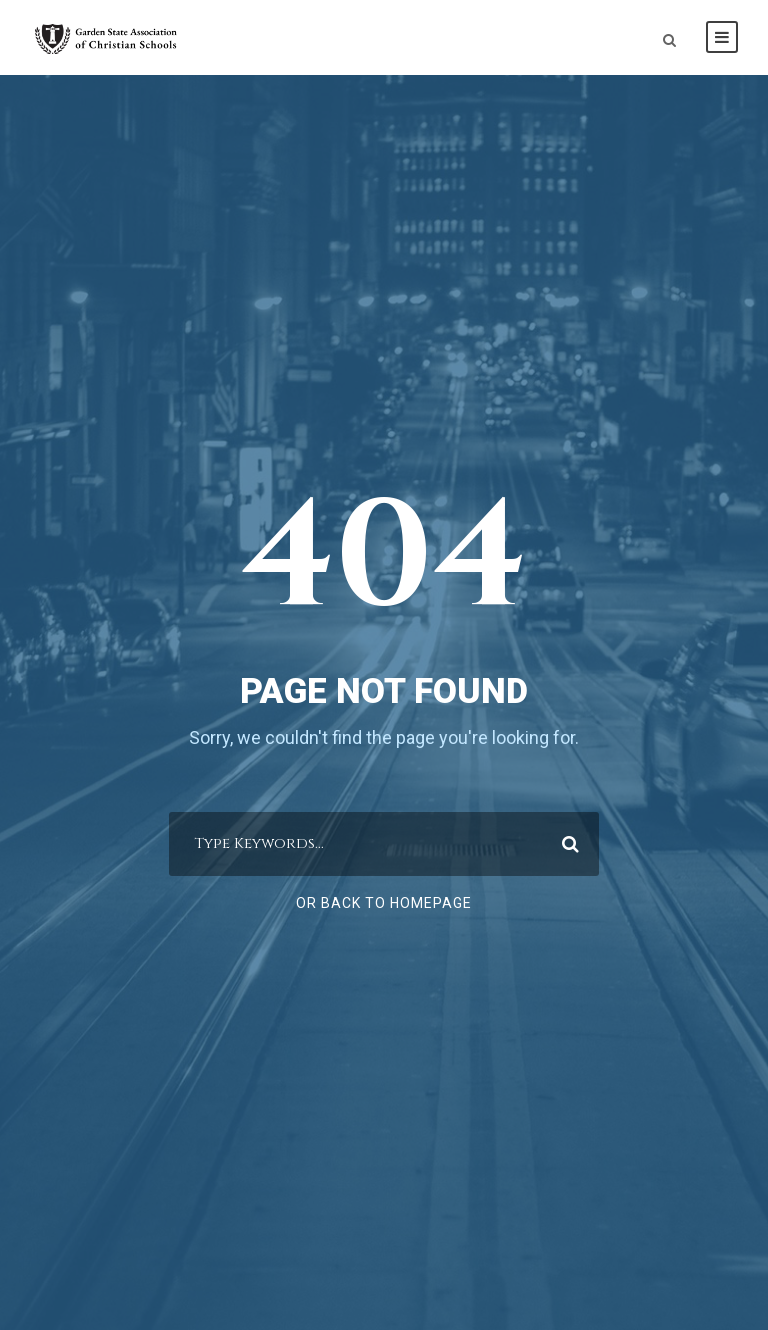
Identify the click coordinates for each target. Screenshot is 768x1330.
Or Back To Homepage (384, 903)
